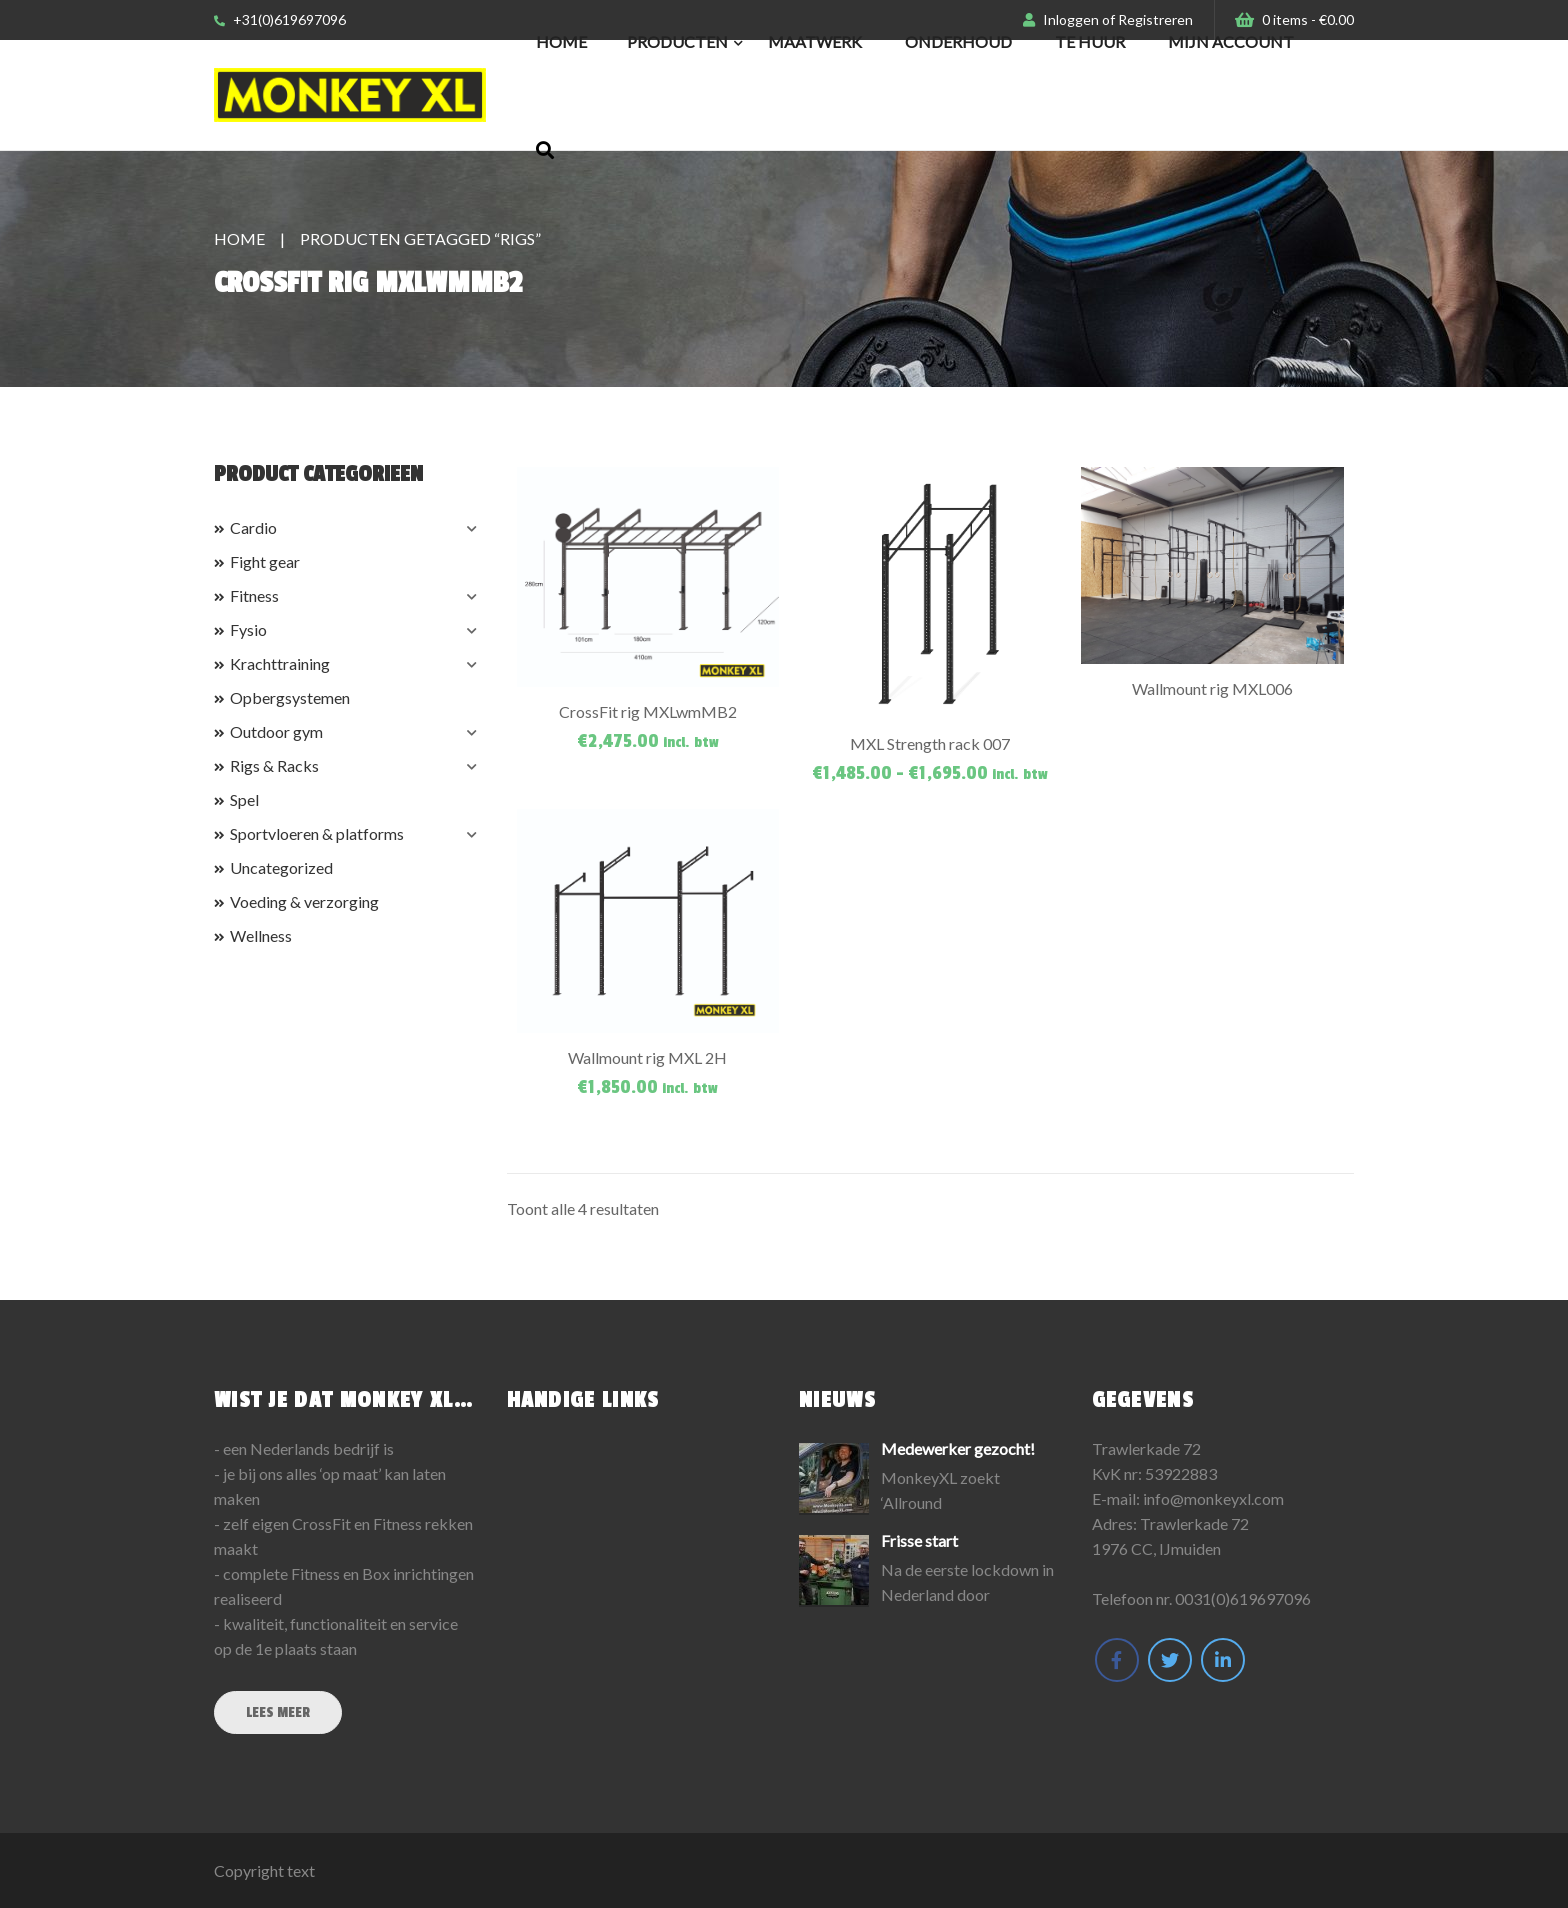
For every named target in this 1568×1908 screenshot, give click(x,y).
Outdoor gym (276, 731)
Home (561, 41)
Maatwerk (815, 41)
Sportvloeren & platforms (317, 833)
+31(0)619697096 (280, 19)
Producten (677, 41)
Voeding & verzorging (304, 901)
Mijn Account (1231, 41)
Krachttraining (280, 663)
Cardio (253, 527)
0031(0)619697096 (1243, 1598)
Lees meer (278, 1712)
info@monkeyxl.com (1213, 1498)
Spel (244, 799)
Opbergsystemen (290, 697)
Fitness (254, 595)
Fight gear (265, 561)
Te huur (1090, 41)
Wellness (261, 935)
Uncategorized (281, 867)
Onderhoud (958, 41)
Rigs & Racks (274, 765)
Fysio (248, 629)
